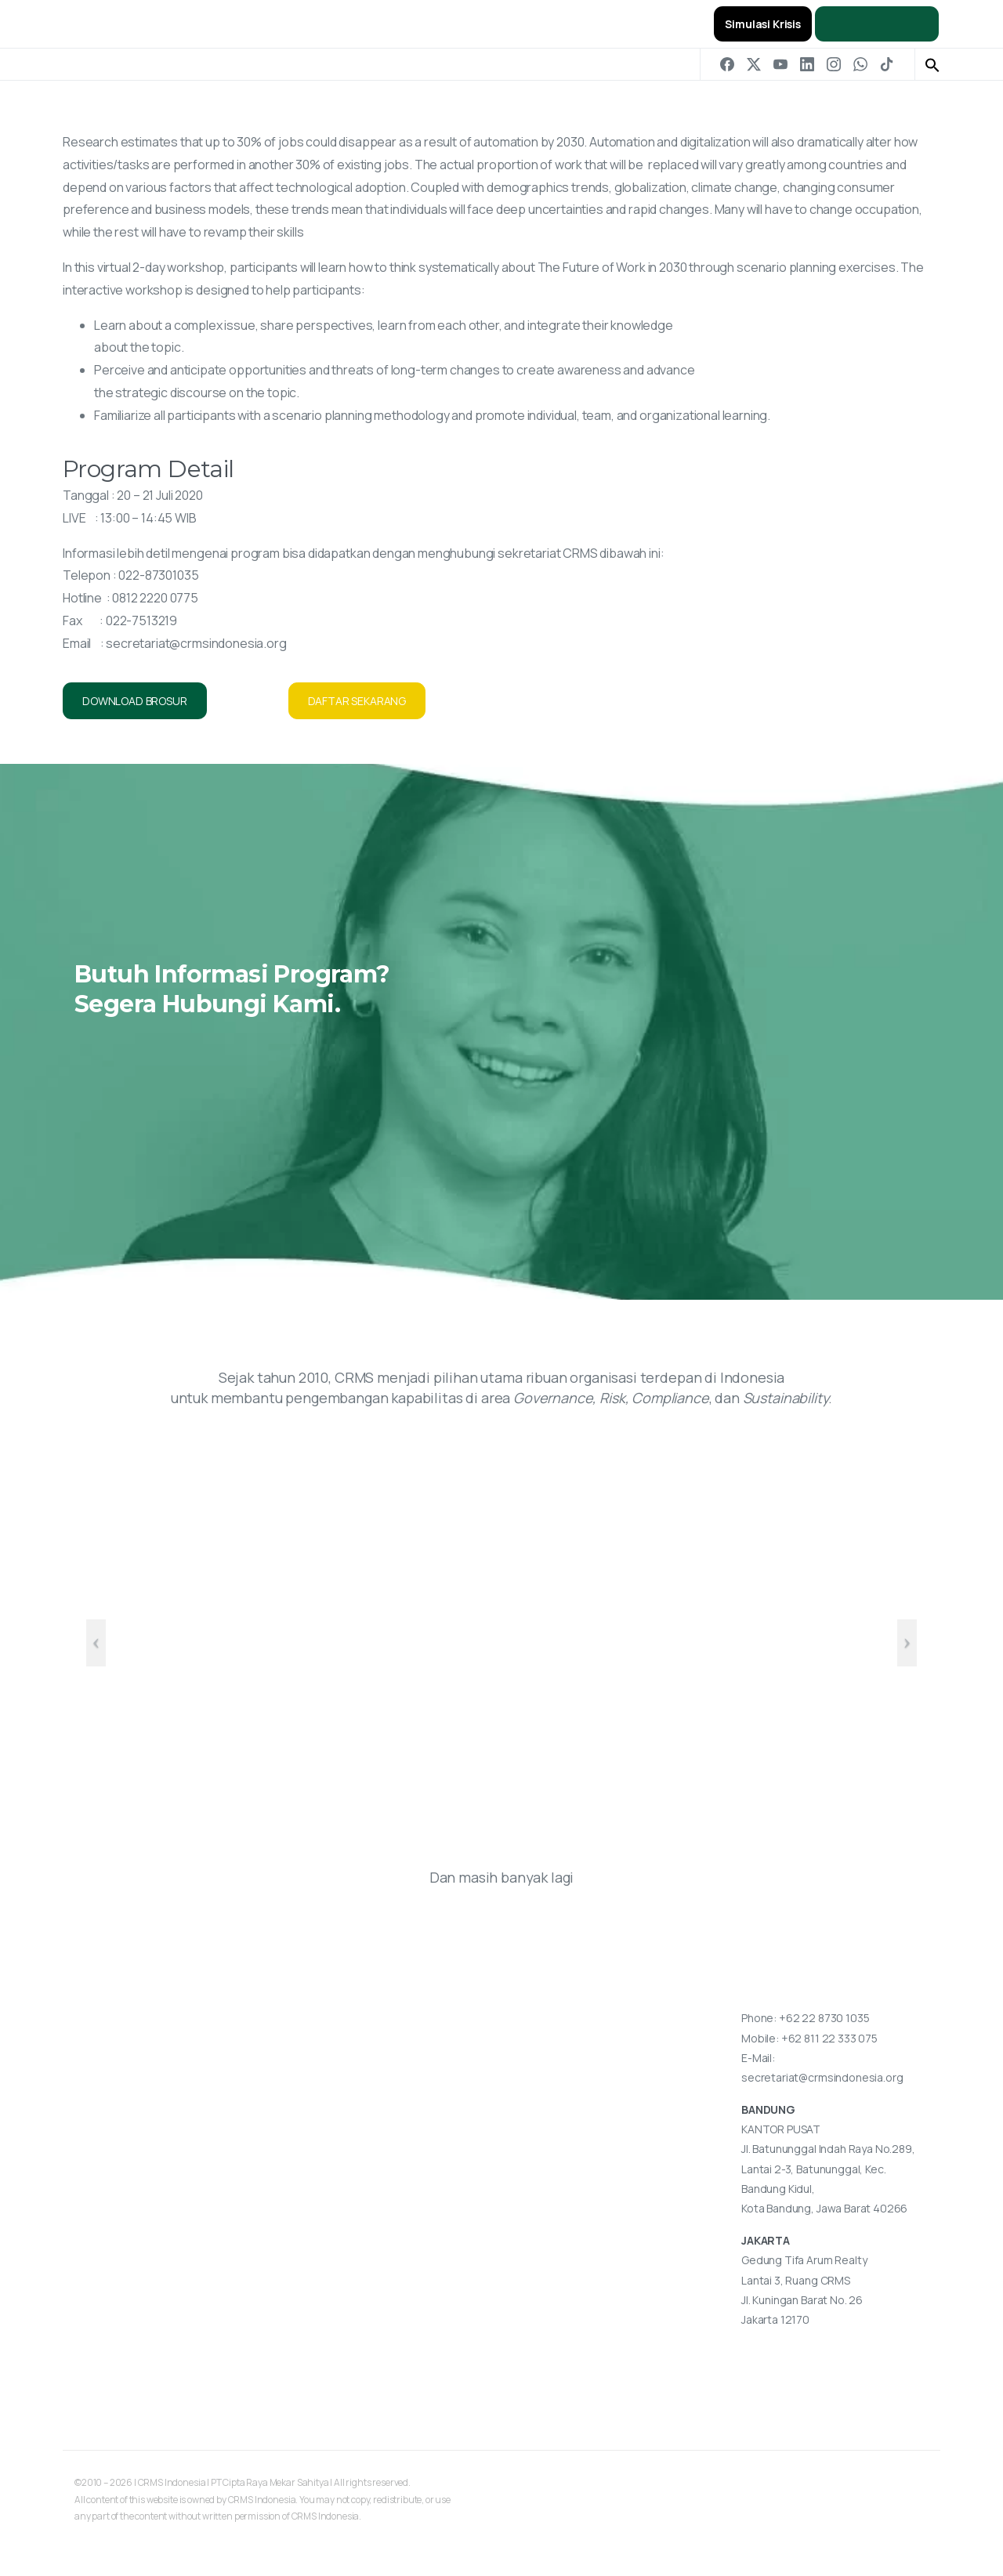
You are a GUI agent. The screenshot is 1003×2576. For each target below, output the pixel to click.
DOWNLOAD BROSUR (134, 700)
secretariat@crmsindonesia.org (196, 643)
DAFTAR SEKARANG (357, 700)
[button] (932, 64)
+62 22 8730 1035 (824, 2017)
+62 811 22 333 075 (829, 2038)
